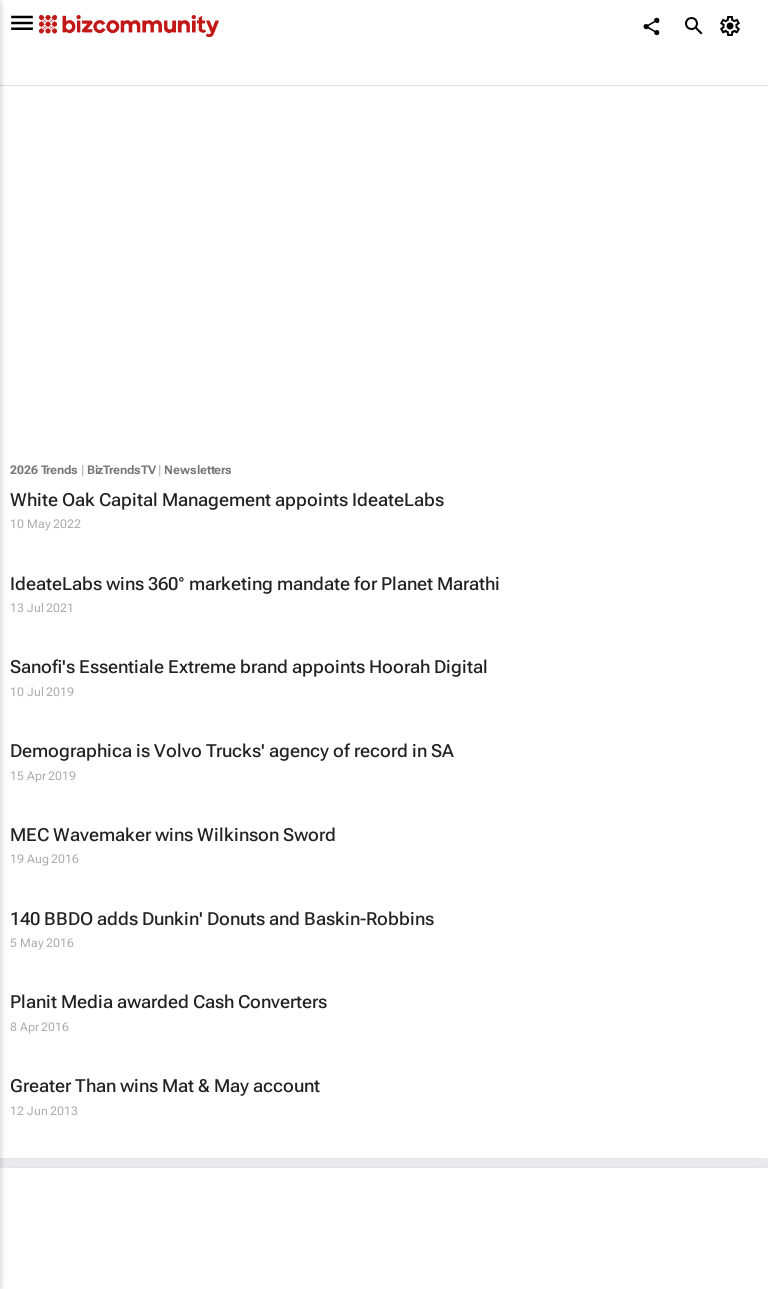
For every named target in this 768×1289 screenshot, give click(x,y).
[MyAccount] (733, 26)
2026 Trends (44, 470)
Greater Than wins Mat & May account (165, 1085)
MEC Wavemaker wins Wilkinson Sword (173, 834)
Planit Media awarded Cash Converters (168, 1001)
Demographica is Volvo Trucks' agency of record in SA (232, 750)
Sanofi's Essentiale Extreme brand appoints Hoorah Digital (249, 666)
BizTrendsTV (121, 470)
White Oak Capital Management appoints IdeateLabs (227, 499)
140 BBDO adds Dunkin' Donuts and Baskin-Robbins (222, 918)
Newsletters (198, 470)
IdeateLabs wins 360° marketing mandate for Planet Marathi (255, 583)
